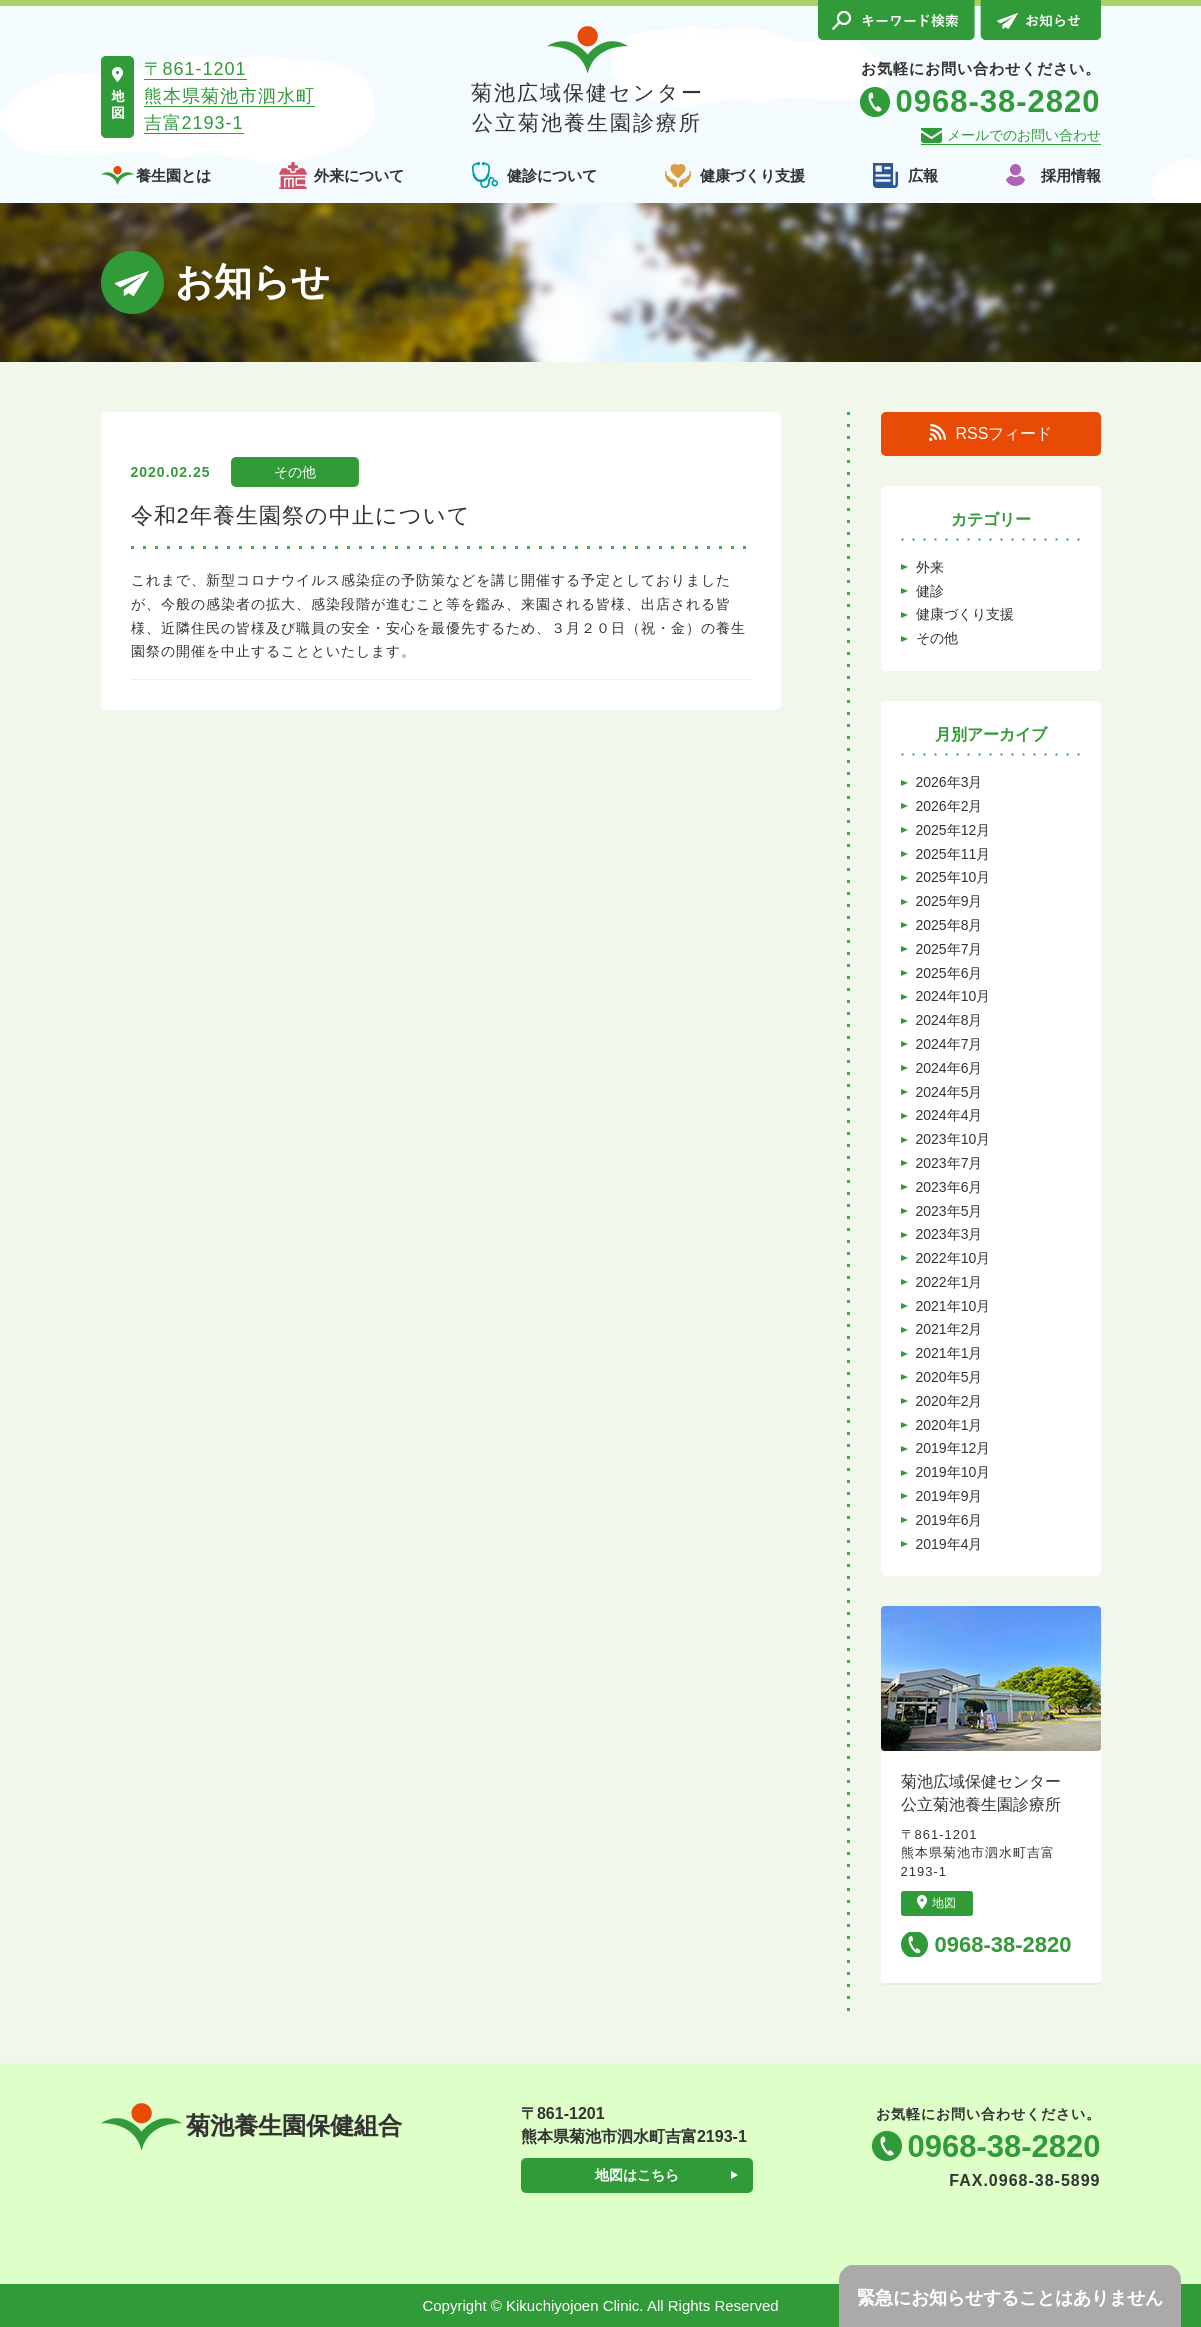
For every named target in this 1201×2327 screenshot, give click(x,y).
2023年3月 (949, 1234)
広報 (923, 175)
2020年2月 (949, 1401)
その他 (295, 472)
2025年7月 (949, 949)
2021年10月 (953, 1306)
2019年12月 (953, 1448)
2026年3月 (949, 782)
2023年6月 (949, 1187)
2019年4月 (949, 1544)
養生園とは (173, 175)
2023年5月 (949, 1211)
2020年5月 (949, 1377)
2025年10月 (953, 877)
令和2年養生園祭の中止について (301, 515)
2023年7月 (949, 1163)
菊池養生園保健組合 (251, 2126)
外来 (930, 567)
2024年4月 (949, 1115)
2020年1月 (949, 1425)
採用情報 (1071, 175)
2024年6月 (949, 1068)
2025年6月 (949, 973)
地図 (936, 1902)
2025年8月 (949, 925)
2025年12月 (953, 830)
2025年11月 (953, 854)
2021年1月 (949, 1353)
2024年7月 (949, 1044)
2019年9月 (949, 1496)
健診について (552, 175)
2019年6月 (949, 1520)
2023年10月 (953, 1139)
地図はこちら (637, 2175)
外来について (359, 175)
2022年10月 (953, 1258)
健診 (930, 591)
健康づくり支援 (752, 175)
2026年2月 (949, 806)
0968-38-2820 (1003, 1944)
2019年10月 (953, 1472)
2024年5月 (949, 1092)
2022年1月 (949, 1282)
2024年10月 (953, 996)
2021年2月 (949, 1329)
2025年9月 (949, 901)
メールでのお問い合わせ (1024, 135)
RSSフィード (991, 433)
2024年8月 (949, 1020)
